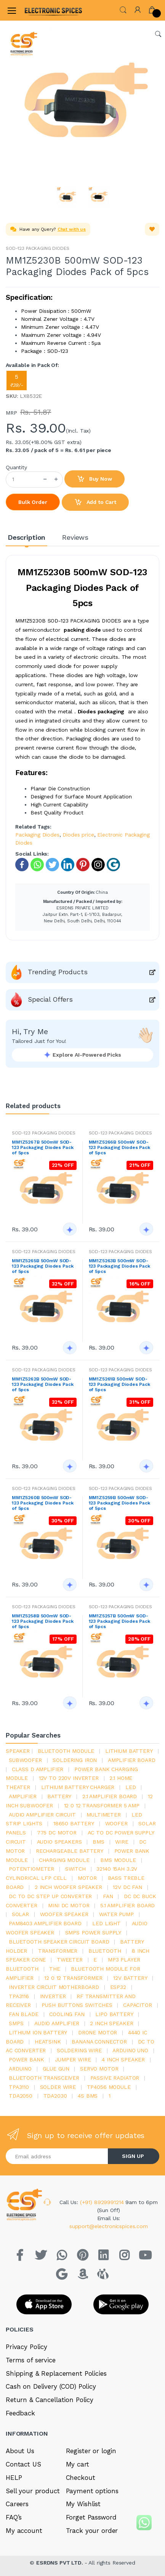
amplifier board (131, 1760)
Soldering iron (75, 1760)
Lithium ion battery (38, 2032)
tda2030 (55, 2096)
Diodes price (78, 835)
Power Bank (26, 2059)
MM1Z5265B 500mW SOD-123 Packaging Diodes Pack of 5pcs (42, 1266)
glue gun (56, 2069)
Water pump (116, 1914)
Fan (108, 1896)
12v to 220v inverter (69, 1778)
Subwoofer (25, 1760)
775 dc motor (57, 1832)
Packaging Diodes (37, 835)
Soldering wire (79, 2050)
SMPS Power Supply (93, 1932)
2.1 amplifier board (109, 1796)
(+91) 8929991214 (103, 2202)
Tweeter (70, 1960)
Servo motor (99, 2069)
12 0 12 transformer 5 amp (101, 1805)
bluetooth (104, 1951)
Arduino (20, 2069)
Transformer (57, 1951)
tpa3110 (19, 2087)
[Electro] (43, 10)
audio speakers (59, 1842)
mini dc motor (68, 1905)
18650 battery (73, 1823)
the (54, 1969)
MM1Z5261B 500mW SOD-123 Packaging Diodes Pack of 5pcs (119, 1384)
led (130, 1787)
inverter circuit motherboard (54, 1987)
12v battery (130, 1978)
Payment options (92, 2491)
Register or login (91, 2451)
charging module (64, 1860)
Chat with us (72, 229)
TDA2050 (20, 2096)
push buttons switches (77, 2005)
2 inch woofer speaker (68, 1887)
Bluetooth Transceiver (44, 2078)
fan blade (23, 2014)
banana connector (99, 2042)
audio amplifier (56, 2023)
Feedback (20, 2413)
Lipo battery (114, 2014)
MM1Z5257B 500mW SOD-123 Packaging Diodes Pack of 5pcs (119, 1621)
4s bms (88, 2096)
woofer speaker (64, 1914)
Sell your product (33, 2491)
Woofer (116, 1823)
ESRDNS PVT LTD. (60, 2563)
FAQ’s (14, 2517)
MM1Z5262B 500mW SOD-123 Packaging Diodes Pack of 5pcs (42, 1384)
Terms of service (31, 2360)
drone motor (97, 2032)
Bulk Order (32, 502)
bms (98, 1842)
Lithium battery (129, 1751)
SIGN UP (133, 2156)
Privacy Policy (26, 2347)
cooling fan (66, 2014)
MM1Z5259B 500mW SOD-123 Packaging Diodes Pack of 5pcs (119, 1503)
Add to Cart (95, 502)
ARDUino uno (130, 2050)
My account (24, 2530)
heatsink (48, 2042)
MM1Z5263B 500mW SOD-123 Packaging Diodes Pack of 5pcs (119, 1266)
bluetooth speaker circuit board (59, 1942)
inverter (53, 1996)
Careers (17, 2504)
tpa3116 (19, 1996)
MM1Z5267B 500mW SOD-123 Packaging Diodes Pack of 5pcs (42, 1147)
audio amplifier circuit (42, 1815)
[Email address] (57, 2156)
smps (16, 2023)
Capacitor (137, 2005)
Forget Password (91, 2517)
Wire (121, 1842)
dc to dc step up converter (50, 1896)
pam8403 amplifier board (45, 1923)
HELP (14, 2477)
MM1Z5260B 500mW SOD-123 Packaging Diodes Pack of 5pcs (42, 1503)
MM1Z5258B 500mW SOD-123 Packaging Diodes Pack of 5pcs (42, 1621)
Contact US (23, 2464)
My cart (77, 2464)
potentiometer (31, 1869)
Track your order (92, 2530)
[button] (123, 9)
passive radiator (114, 2078)
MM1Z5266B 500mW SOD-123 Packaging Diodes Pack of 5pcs (119, 1147)
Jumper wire (73, 2059)
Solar (20, 1914)
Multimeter (104, 1815)
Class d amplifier (38, 1769)
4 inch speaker (123, 2059)
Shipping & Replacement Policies (56, 2373)
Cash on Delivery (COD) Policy (51, 2386)
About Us (20, 2451)
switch (75, 1869)
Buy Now (94, 479)
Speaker (18, 1751)
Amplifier (23, 1796)
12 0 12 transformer (73, 1978)
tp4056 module (109, 2087)
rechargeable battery (69, 1851)
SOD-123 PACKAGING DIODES (37, 248)
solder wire (58, 2087)
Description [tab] (26, 537)
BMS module (118, 1860)
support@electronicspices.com (108, 2226)
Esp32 (118, 1987)
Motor (87, 1878)
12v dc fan (127, 1887)
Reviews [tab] (75, 537)
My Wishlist (83, 2504)
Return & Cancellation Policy (49, 2400)
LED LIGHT (106, 1923)
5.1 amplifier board (127, 1905)
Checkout (80, 2477)
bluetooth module (66, 1751)
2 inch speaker (111, 2023)
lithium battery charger (78, 1787)
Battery (59, 1796)
